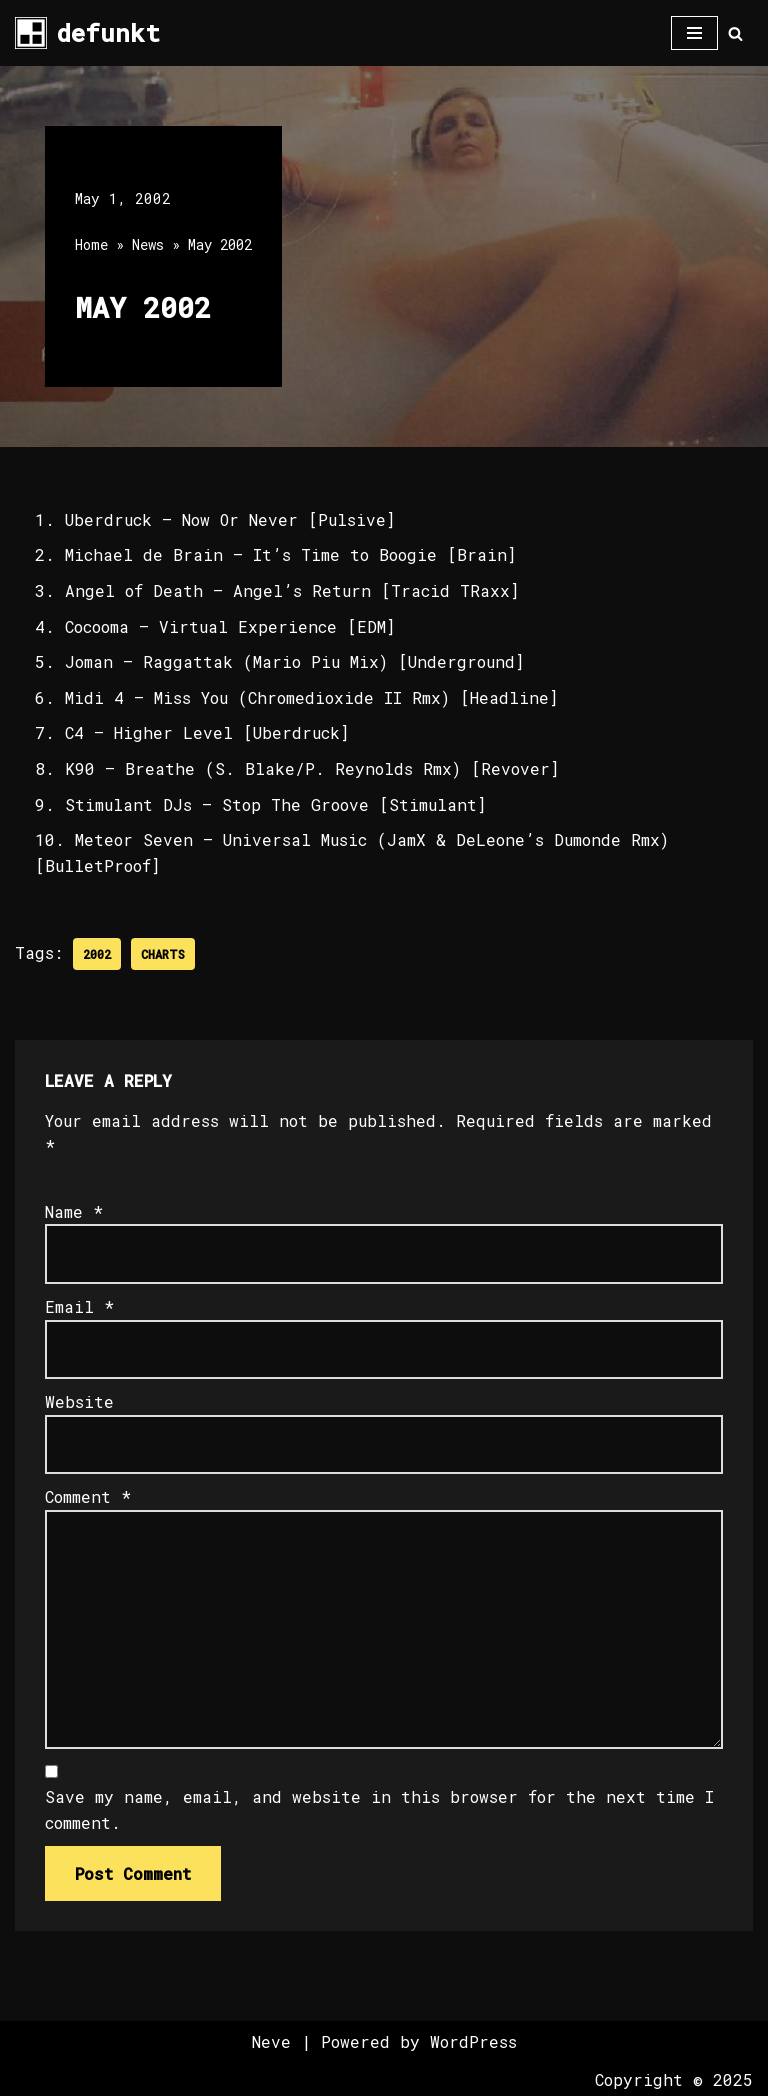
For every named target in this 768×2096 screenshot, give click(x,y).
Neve (271, 2041)
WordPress (473, 2041)
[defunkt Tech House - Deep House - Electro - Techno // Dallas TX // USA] (87, 33)
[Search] (735, 33)
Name (74, 1211)
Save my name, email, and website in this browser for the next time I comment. (379, 1809)
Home (91, 244)
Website (79, 1401)
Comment (88, 1496)
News (148, 244)
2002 (97, 954)
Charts (163, 954)
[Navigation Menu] (694, 33)
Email (79, 1306)
